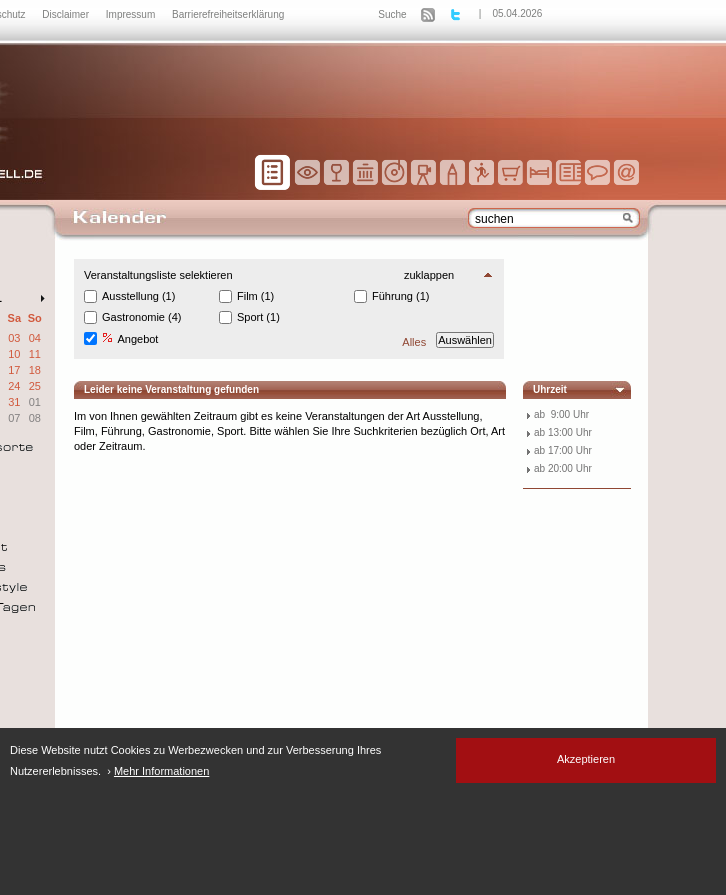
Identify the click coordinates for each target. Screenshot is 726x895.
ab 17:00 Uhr (563, 450)
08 (35, 418)
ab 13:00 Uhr (563, 432)
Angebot (130, 338)
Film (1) (255, 296)
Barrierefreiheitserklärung (228, 14)
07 (14, 418)
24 (14, 386)
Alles (414, 342)
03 (14, 338)
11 (35, 354)
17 (14, 370)
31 (14, 402)
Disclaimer (66, 14)
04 (35, 338)
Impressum (132, 14)
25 (35, 386)
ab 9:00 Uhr (561, 414)
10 (14, 354)
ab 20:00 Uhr (563, 468)
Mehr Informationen (161, 771)
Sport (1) (258, 317)
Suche (392, 14)
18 (35, 370)
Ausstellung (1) (138, 296)
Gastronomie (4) (141, 317)
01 (35, 402)
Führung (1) (400, 296)
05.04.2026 (517, 13)
